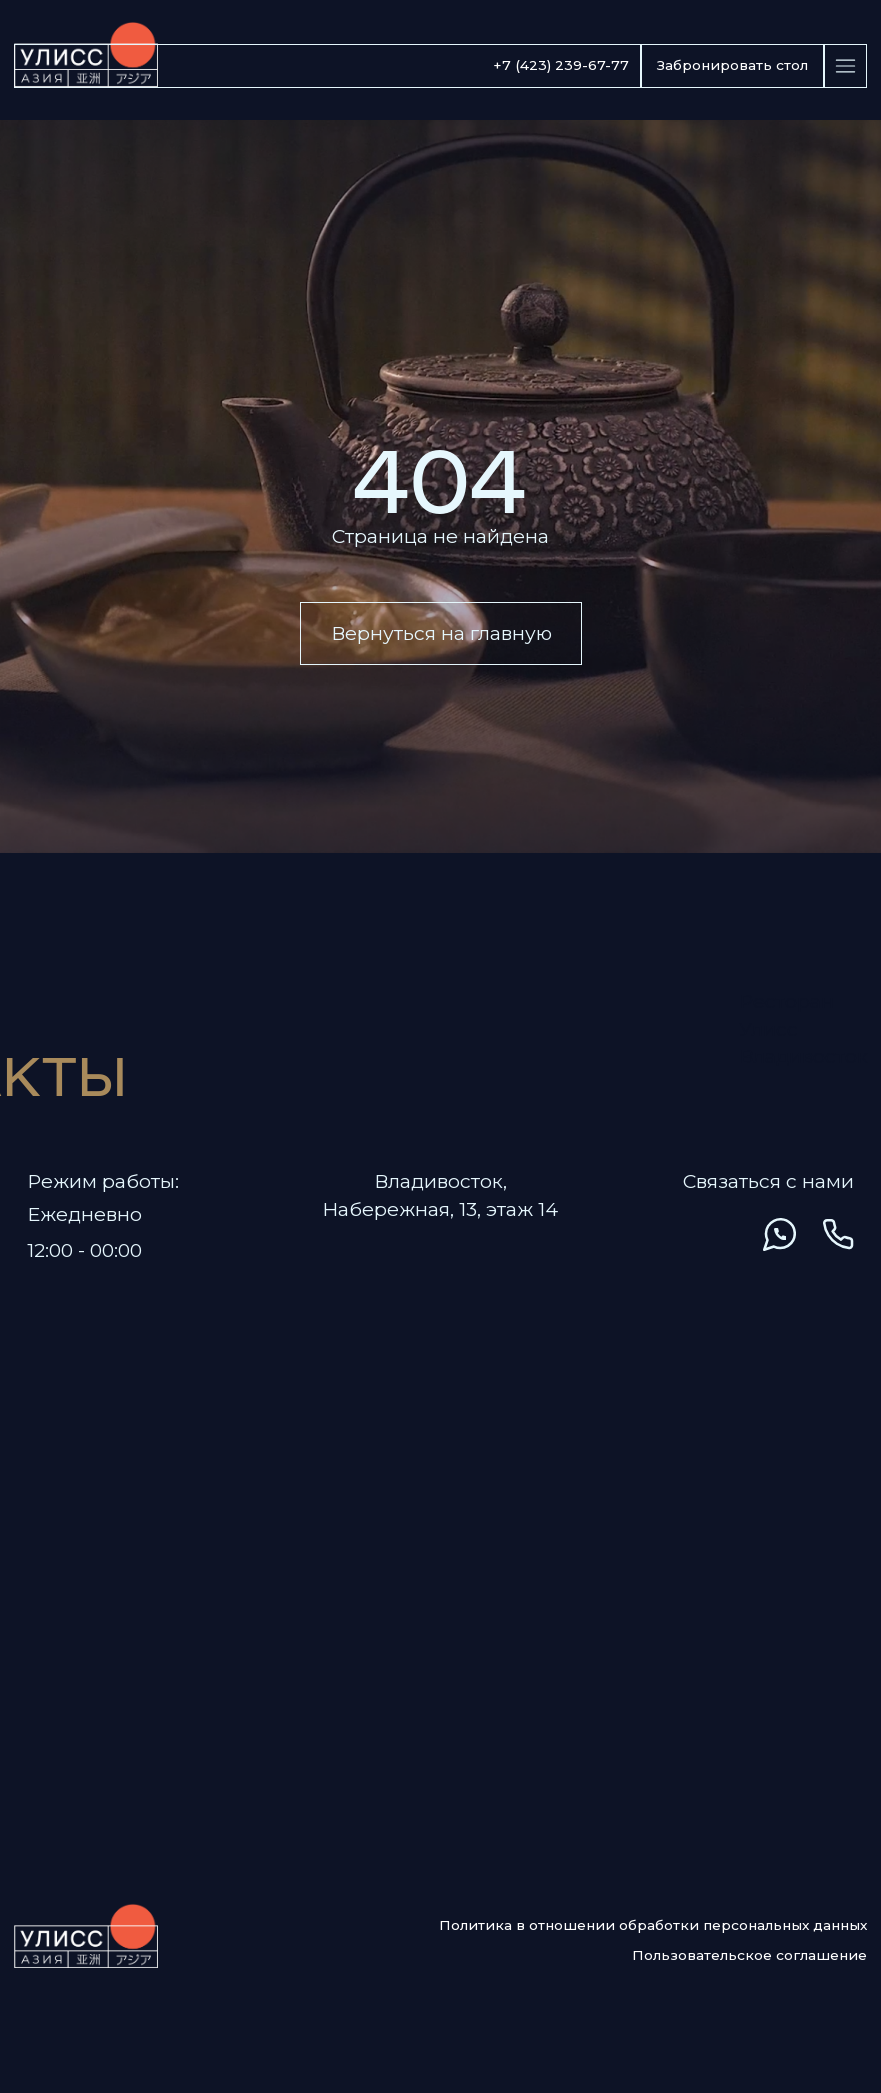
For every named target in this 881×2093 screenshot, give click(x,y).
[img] (658, 1234)
